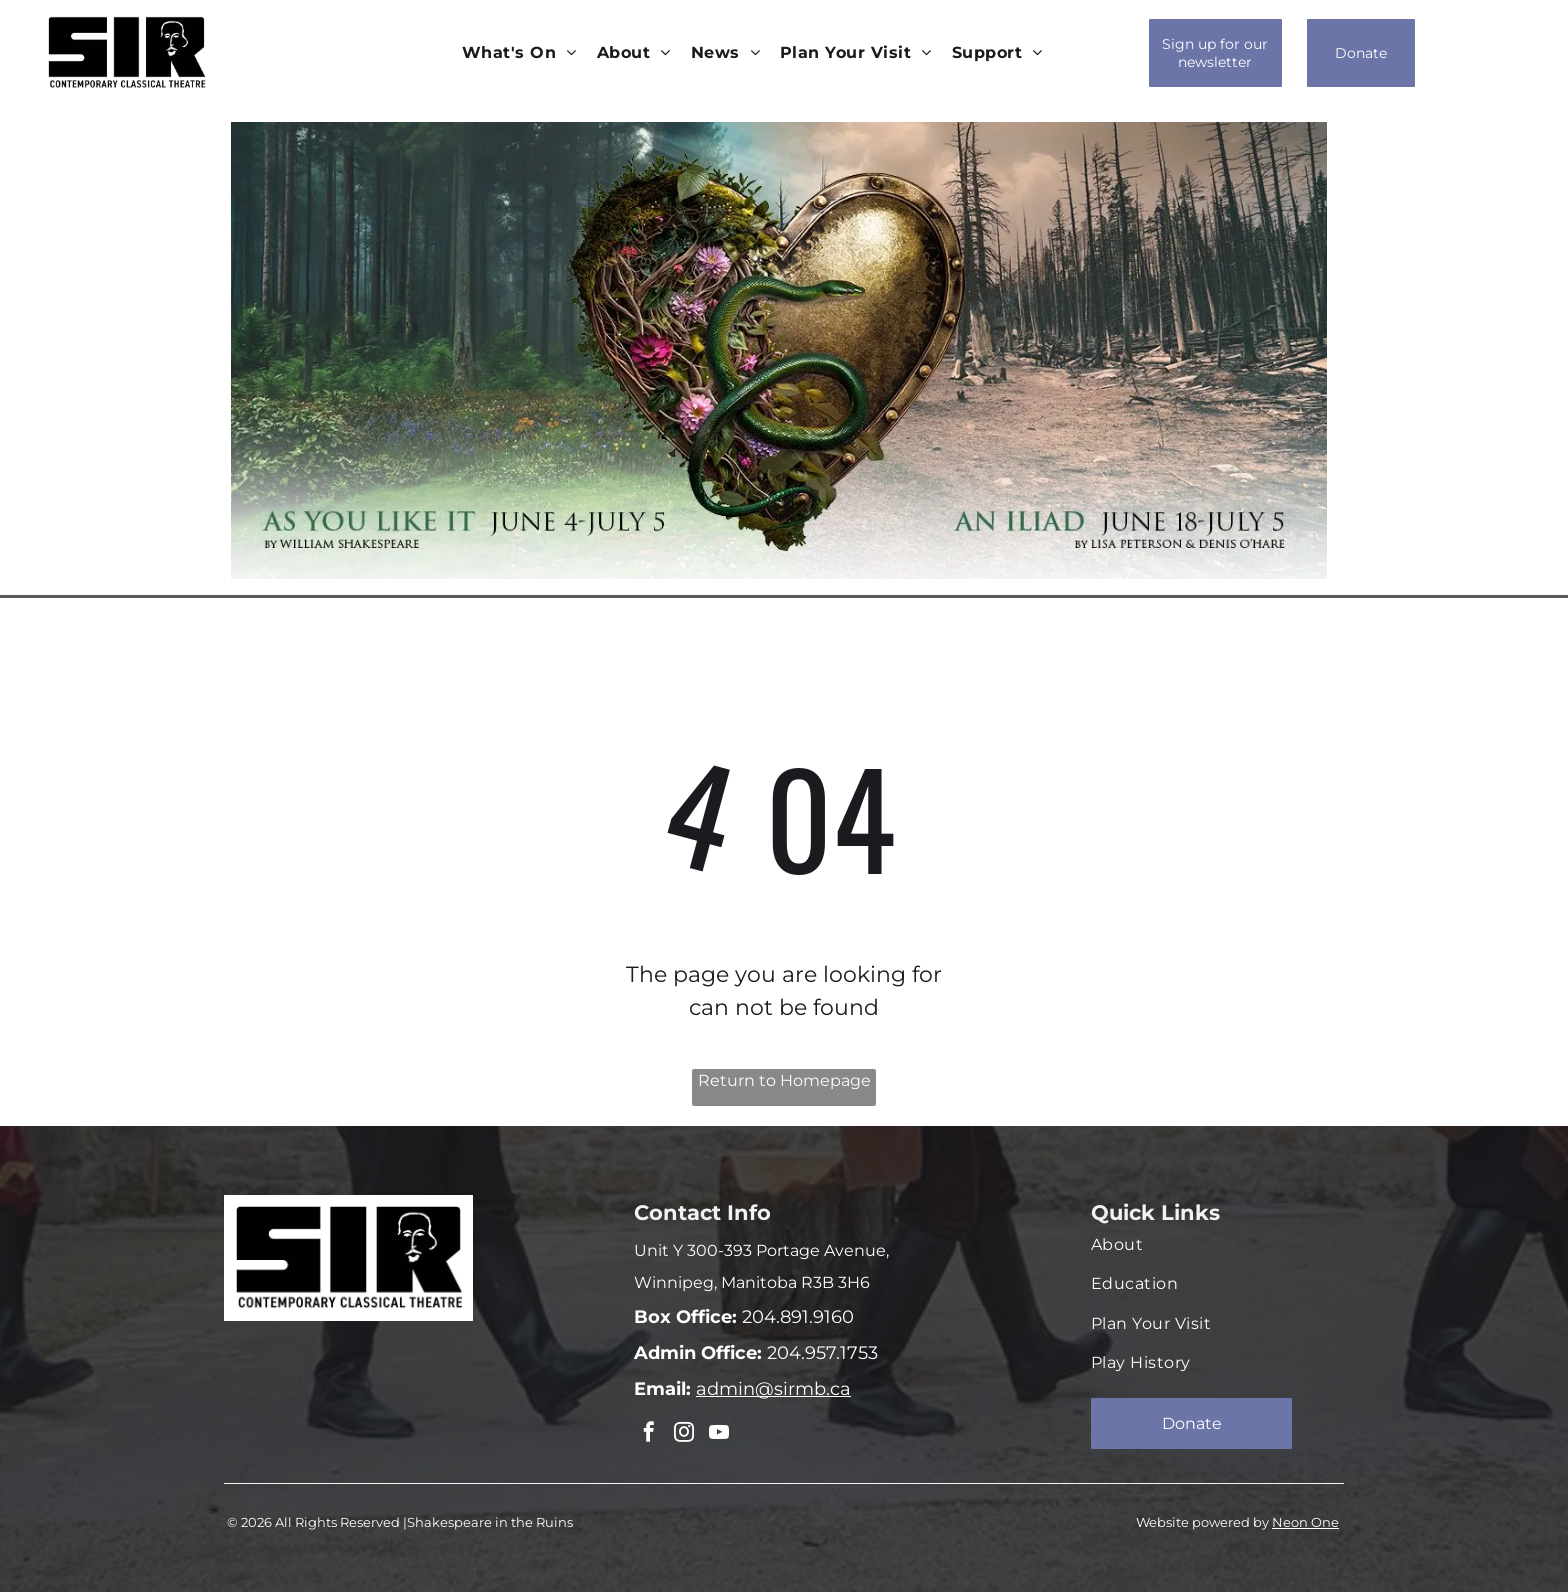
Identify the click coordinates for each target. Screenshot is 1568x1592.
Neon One (1305, 1520)
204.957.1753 (820, 1353)
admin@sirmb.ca (773, 1389)
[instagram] (681, 1433)
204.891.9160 (795, 1317)
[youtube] (714, 1433)
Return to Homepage (784, 1080)
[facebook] (648, 1433)
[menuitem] (519, 52)
